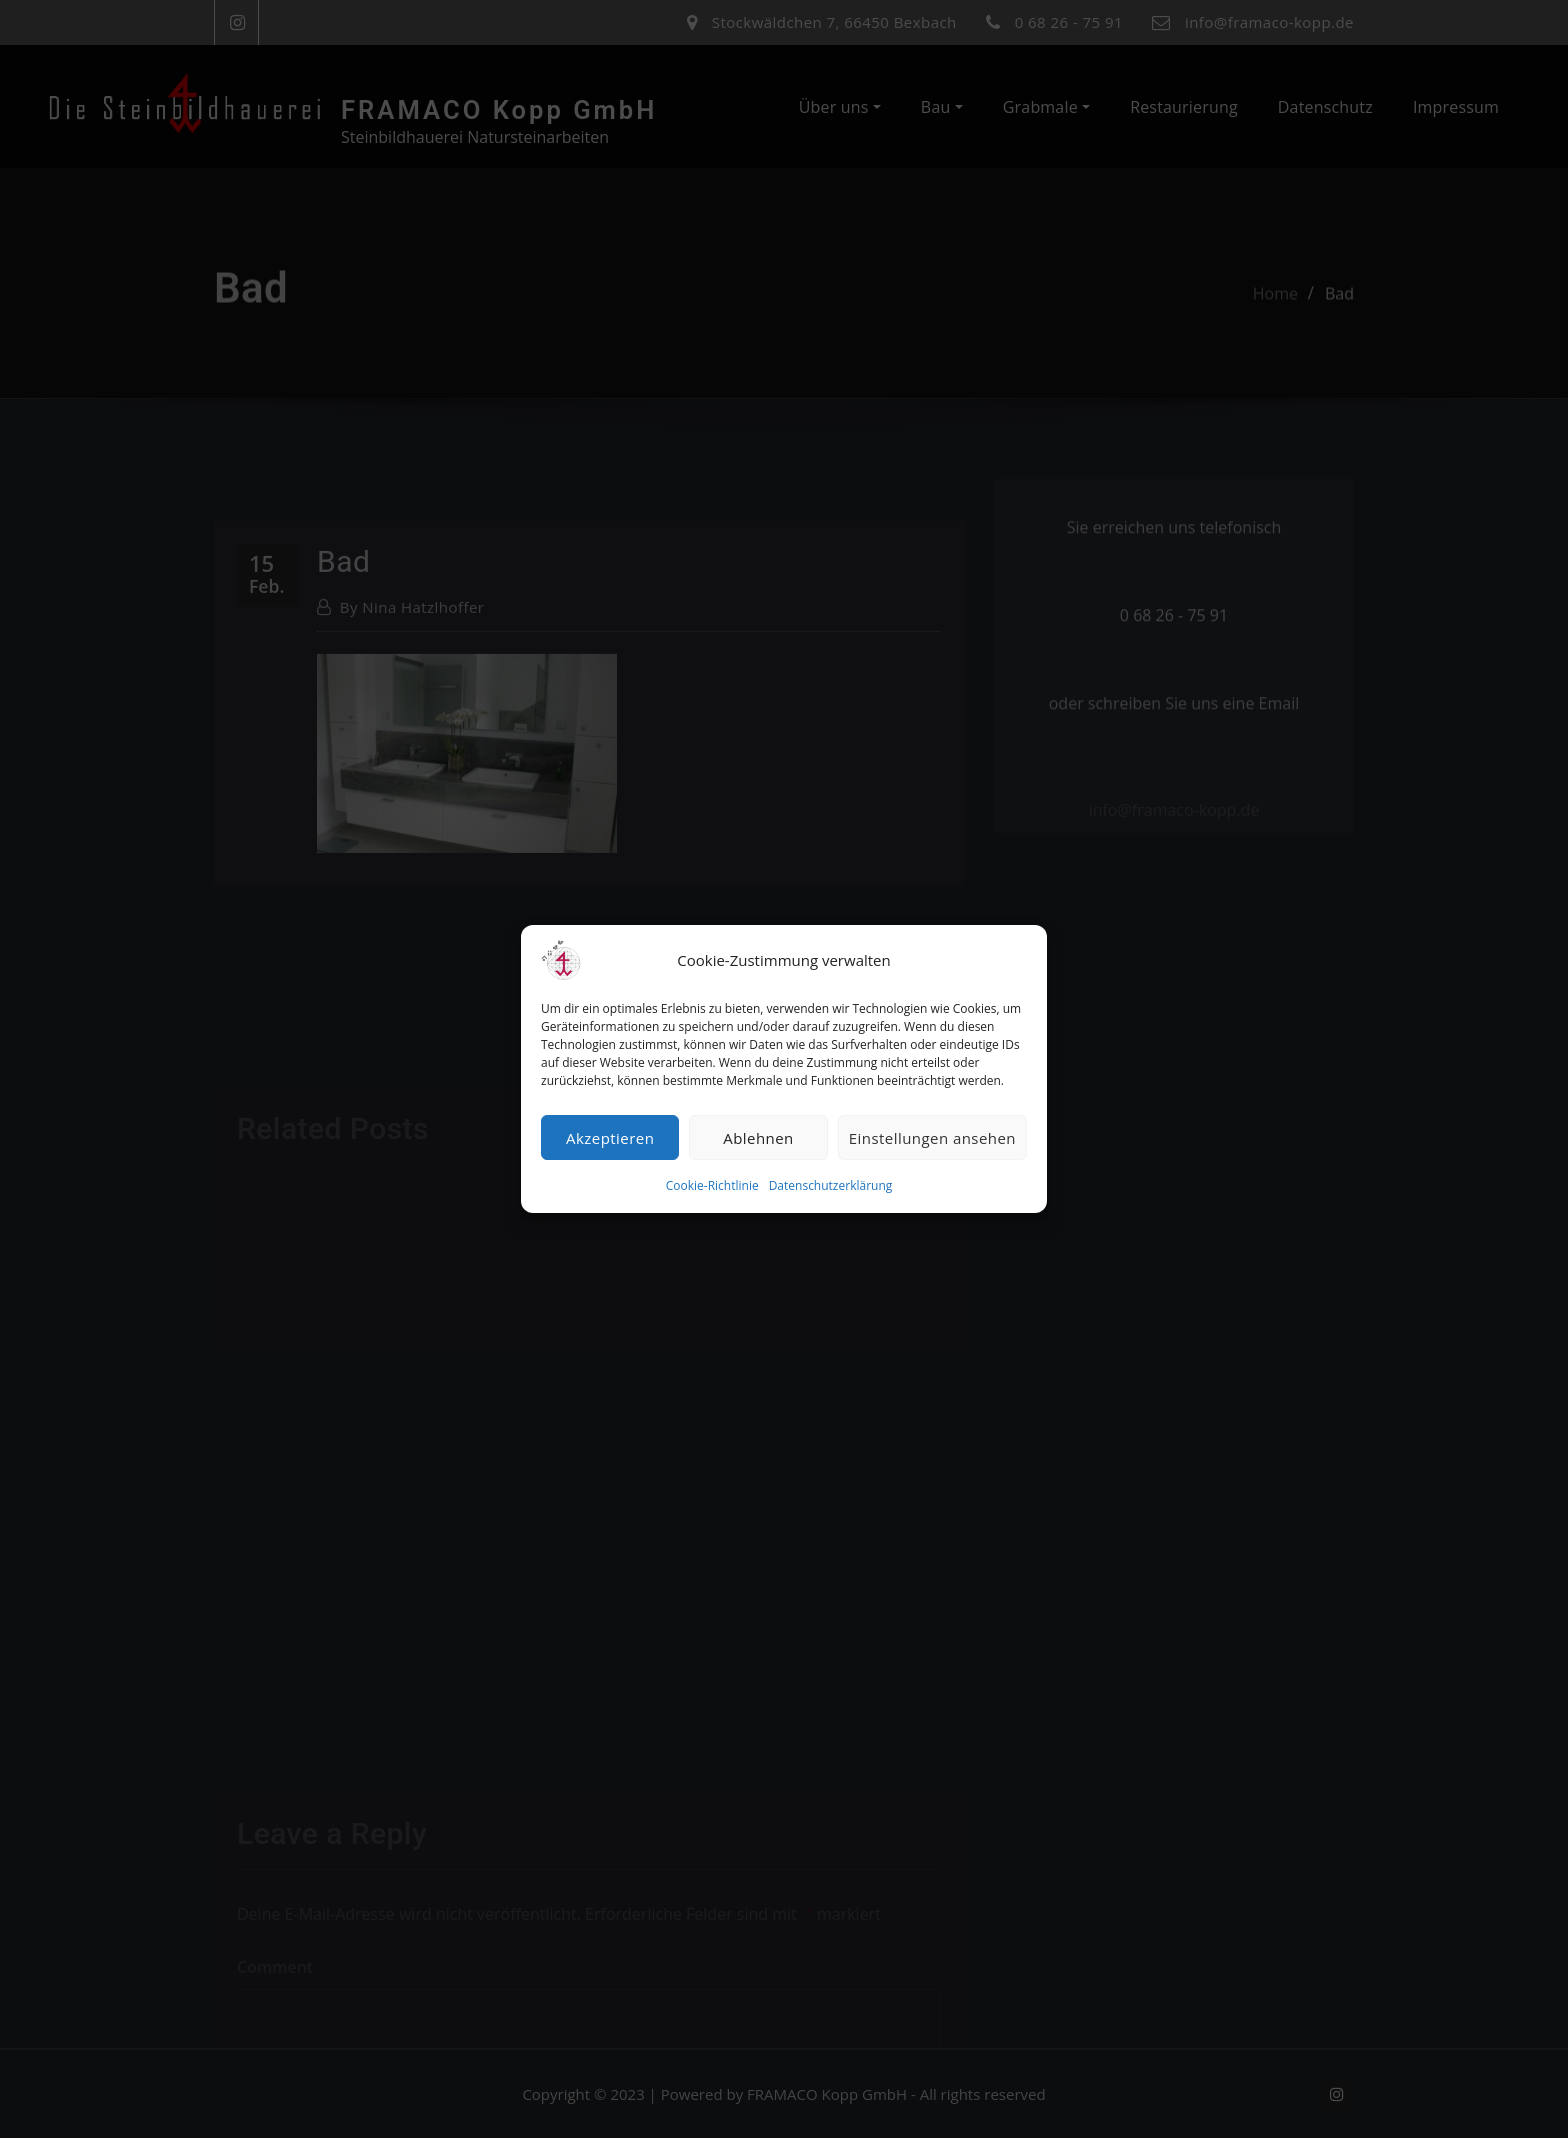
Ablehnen (758, 1138)
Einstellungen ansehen (932, 1138)
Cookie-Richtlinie (712, 1185)
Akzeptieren (610, 1138)
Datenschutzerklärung (831, 1185)
